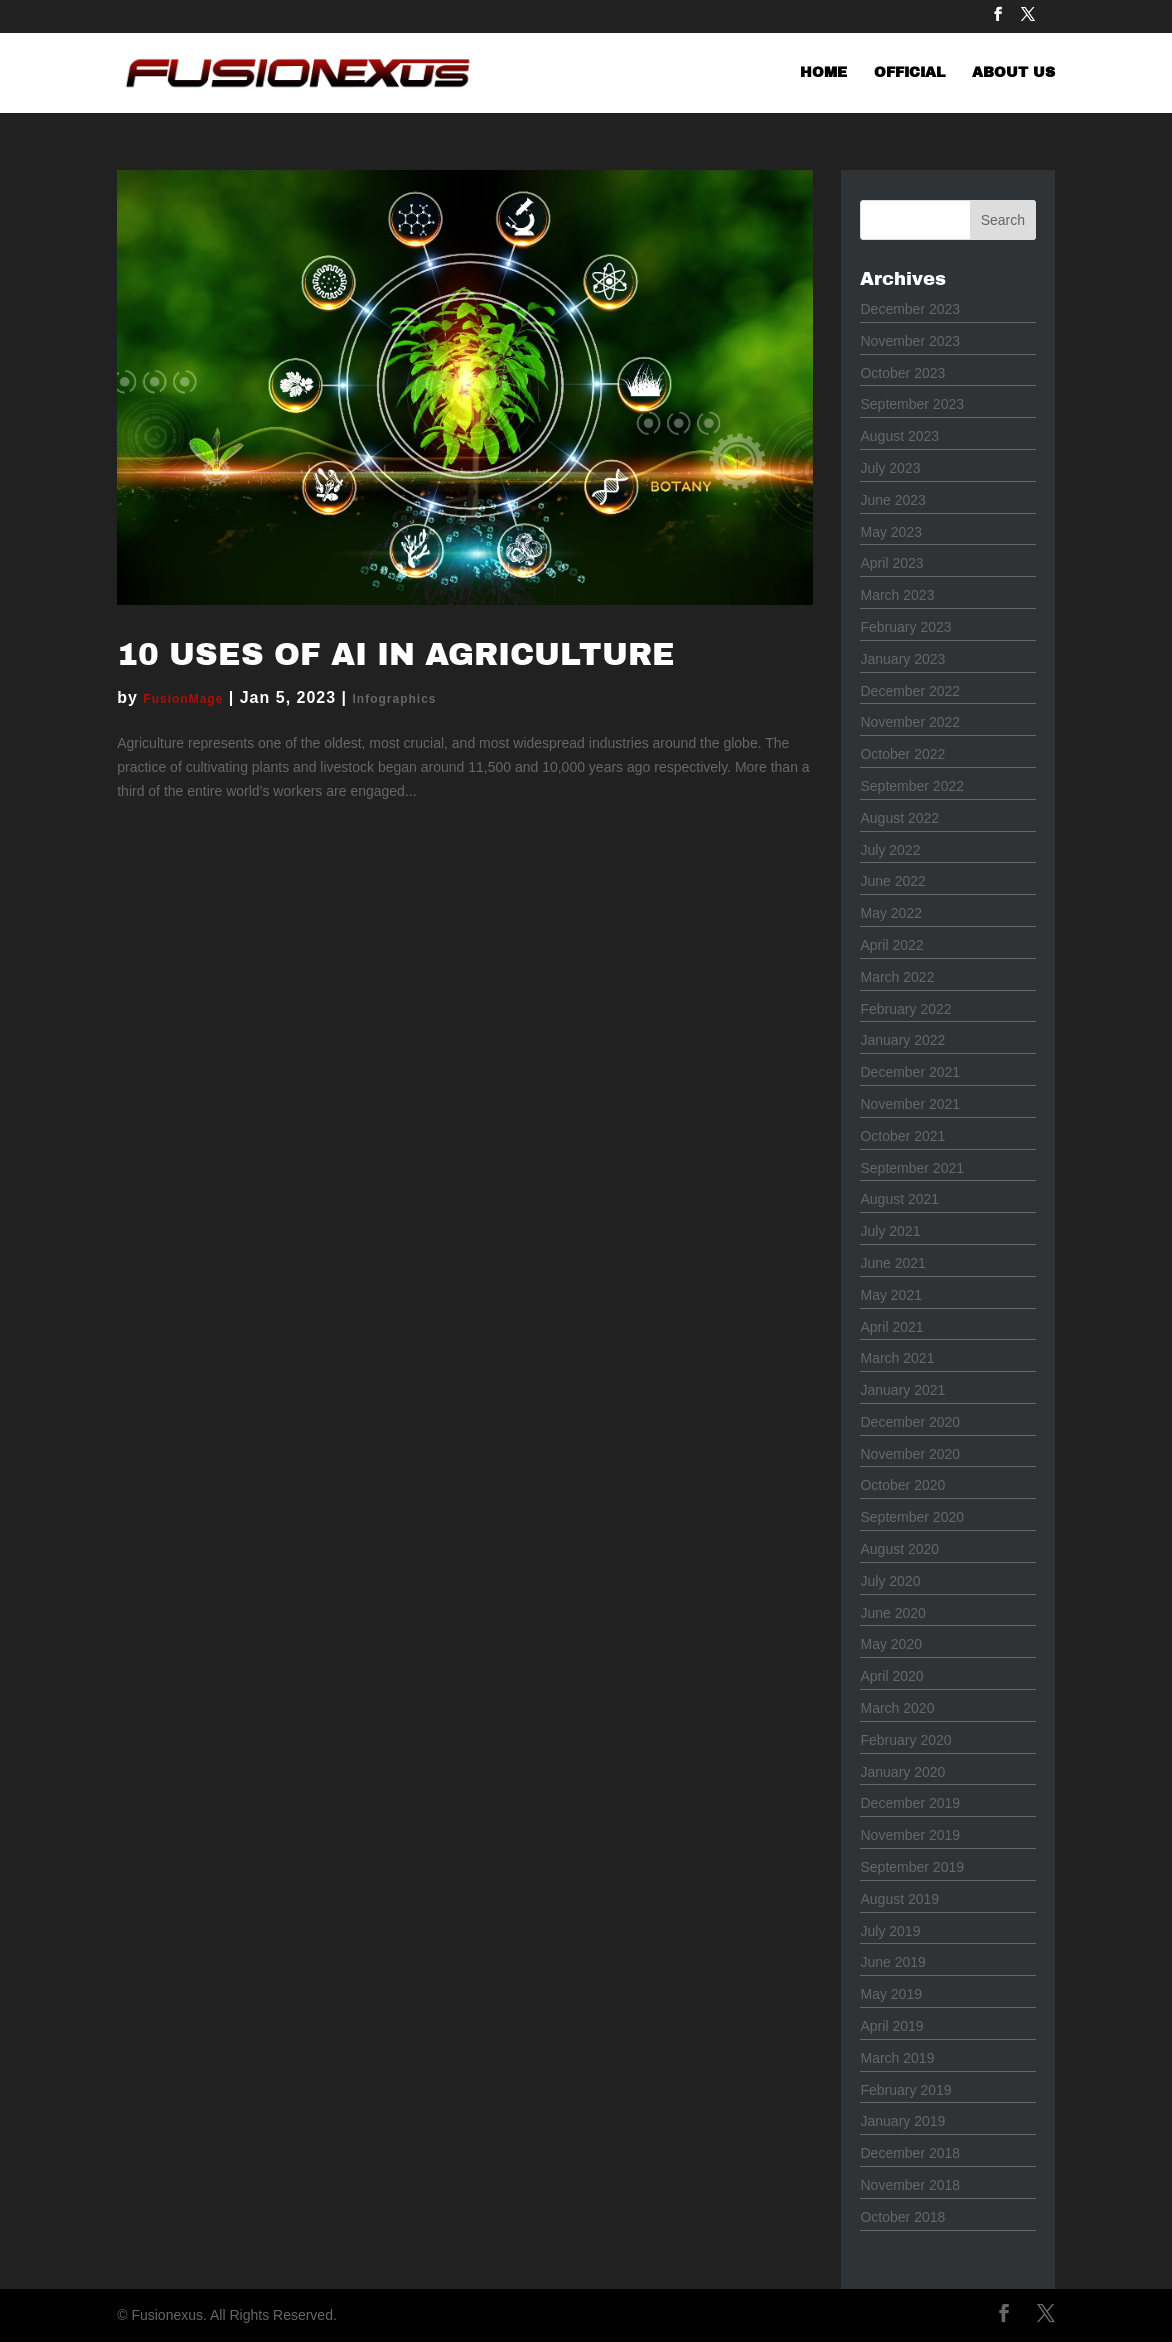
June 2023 (892, 500)
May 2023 (890, 532)
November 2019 (910, 1835)
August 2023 (899, 436)
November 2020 (910, 1454)
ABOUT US (1013, 73)
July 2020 (890, 1581)
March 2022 (897, 977)
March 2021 (897, 1358)
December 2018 (910, 2153)
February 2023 (905, 627)
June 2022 (892, 881)
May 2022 (890, 913)
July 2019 (890, 1931)
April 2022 (891, 945)
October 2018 (902, 2217)
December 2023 (910, 309)
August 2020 (899, 1549)
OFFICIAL (909, 73)
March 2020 (897, 1708)
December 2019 (910, 1803)
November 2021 (910, 1104)
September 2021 (912, 1168)
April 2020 (891, 1676)
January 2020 (902, 1772)
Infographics (395, 699)
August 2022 (899, 818)
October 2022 (902, 754)
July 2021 (890, 1231)
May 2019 (890, 1994)
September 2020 (912, 1517)
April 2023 (891, 563)
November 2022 (910, 722)
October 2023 (902, 373)
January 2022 (902, 1040)
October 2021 (902, 1136)
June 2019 (892, 1962)
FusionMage (183, 699)
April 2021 (891, 1327)
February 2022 (905, 1009)
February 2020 (905, 1740)
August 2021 (899, 1199)
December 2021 (910, 1072)
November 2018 (910, 2185)
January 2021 (902, 1390)
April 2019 (891, 2026)
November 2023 (910, 341)
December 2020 (910, 1422)
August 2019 (899, 1899)
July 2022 (890, 850)
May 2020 (890, 1644)
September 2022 (912, 786)
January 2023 (902, 659)
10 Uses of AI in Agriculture (396, 655)
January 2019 (902, 2121)
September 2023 (912, 404)
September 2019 (912, 1867)
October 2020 (902, 1485)
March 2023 (897, 595)
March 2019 (897, 2058)
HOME (823, 73)
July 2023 (890, 468)
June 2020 (892, 1613)
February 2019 (905, 2090)
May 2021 (890, 1295)
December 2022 (910, 691)
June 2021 (892, 1263)
